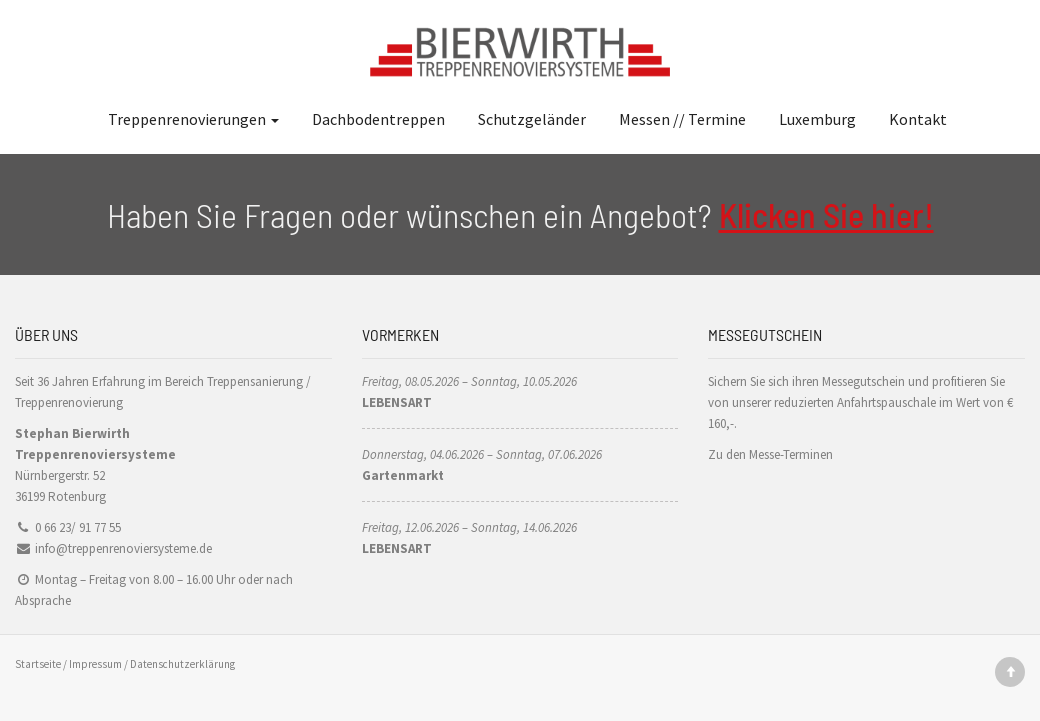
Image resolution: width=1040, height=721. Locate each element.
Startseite (38, 664)
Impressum (95, 664)
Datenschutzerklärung (182, 664)
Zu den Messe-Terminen (770, 454)
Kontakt (918, 119)
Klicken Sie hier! (826, 214)
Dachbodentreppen (378, 119)
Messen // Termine (682, 119)
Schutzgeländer (532, 119)
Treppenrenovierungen (193, 119)
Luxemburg (817, 119)
